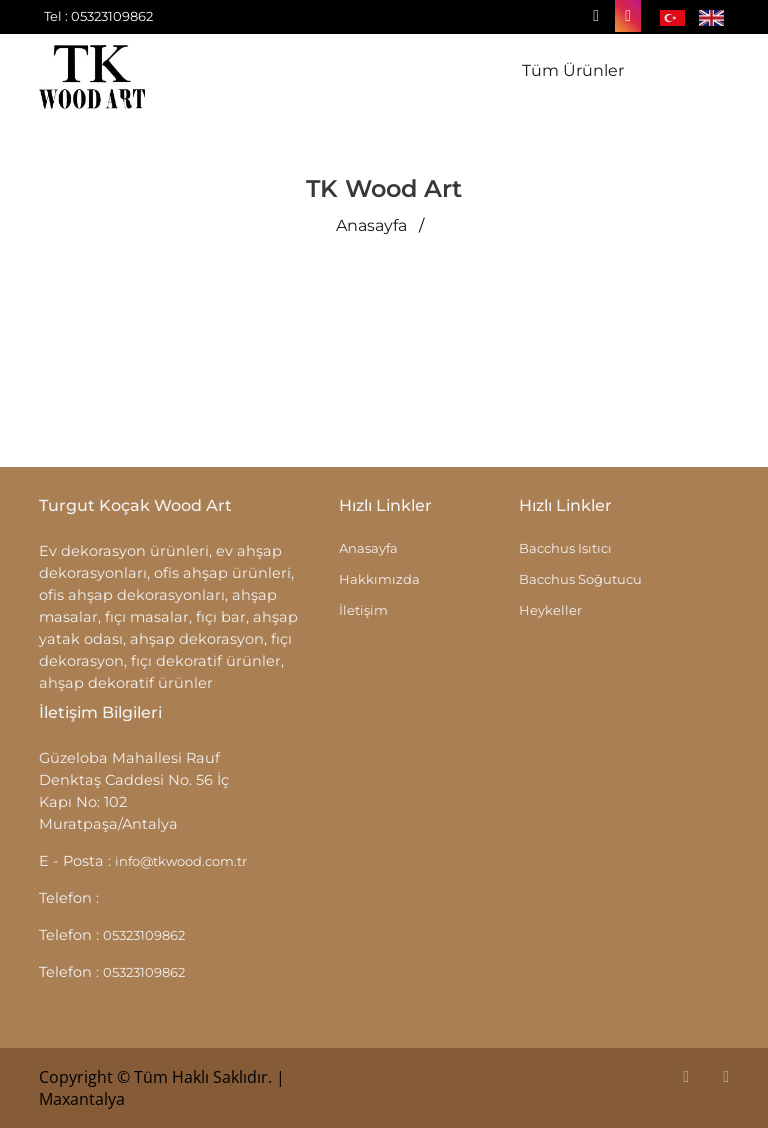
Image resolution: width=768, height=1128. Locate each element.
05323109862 (144, 935)
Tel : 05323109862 (98, 16)
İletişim (363, 610)
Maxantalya (82, 1099)
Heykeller (550, 610)
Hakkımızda (379, 579)
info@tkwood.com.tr (181, 861)
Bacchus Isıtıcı (565, 548)
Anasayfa (371, 226)
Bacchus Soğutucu (580, 579)
